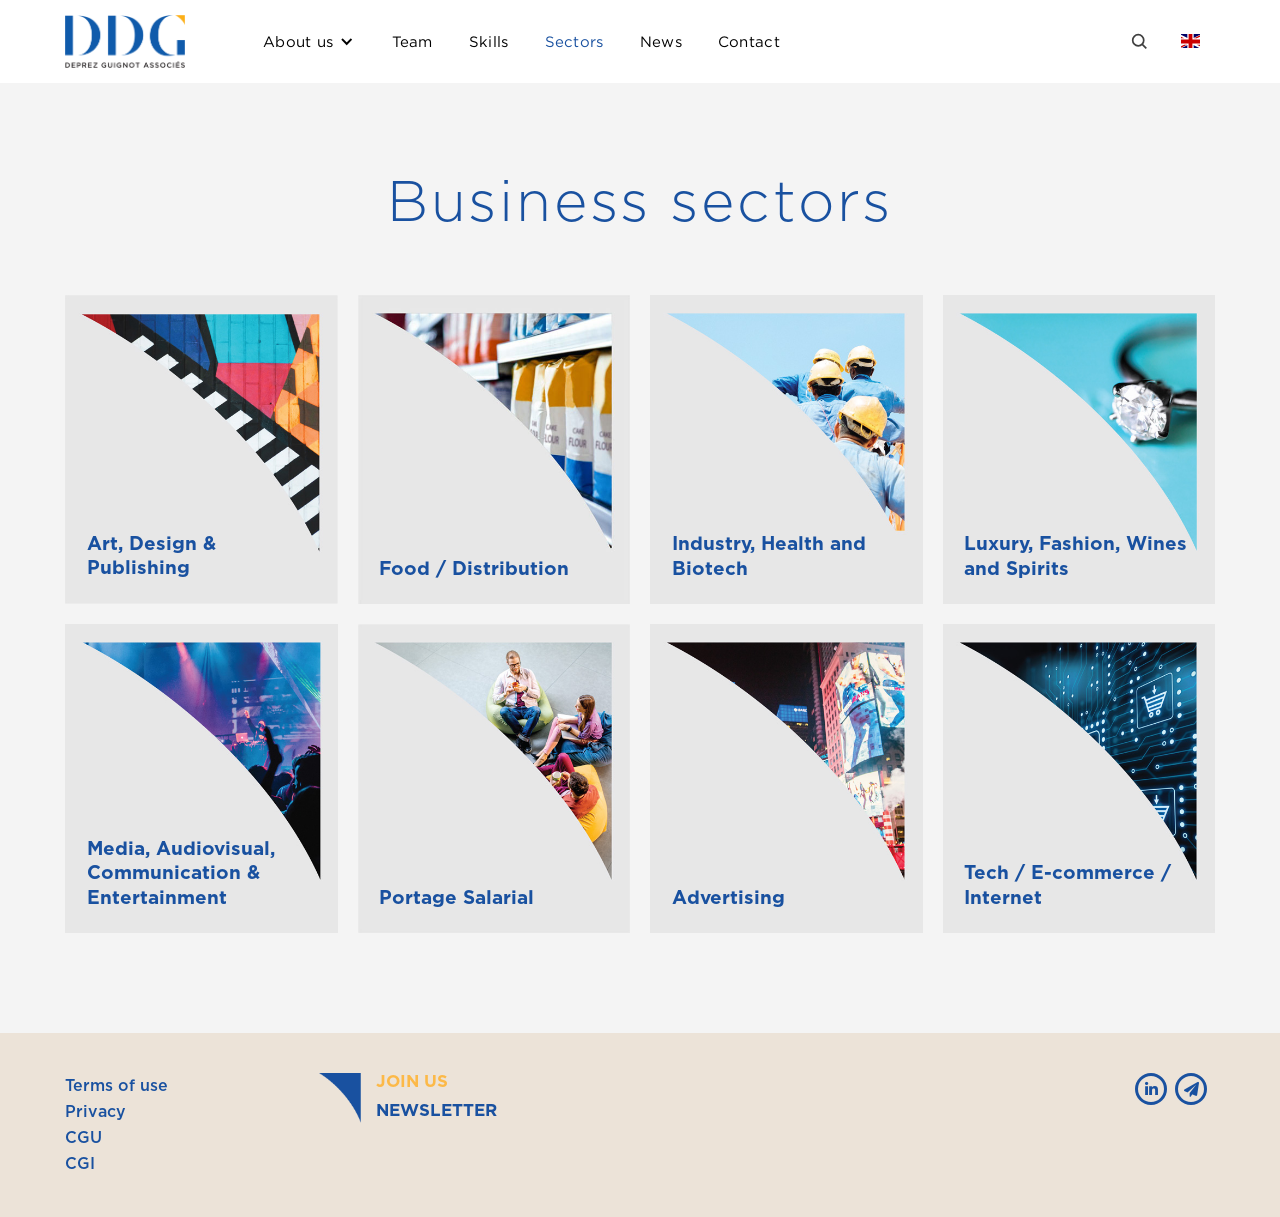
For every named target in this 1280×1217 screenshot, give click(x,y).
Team (412, 41)
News (661, 41)
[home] (125, 41)
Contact (749, 41)
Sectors (574, 41)
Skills (489, 41)
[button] (309, 41)
